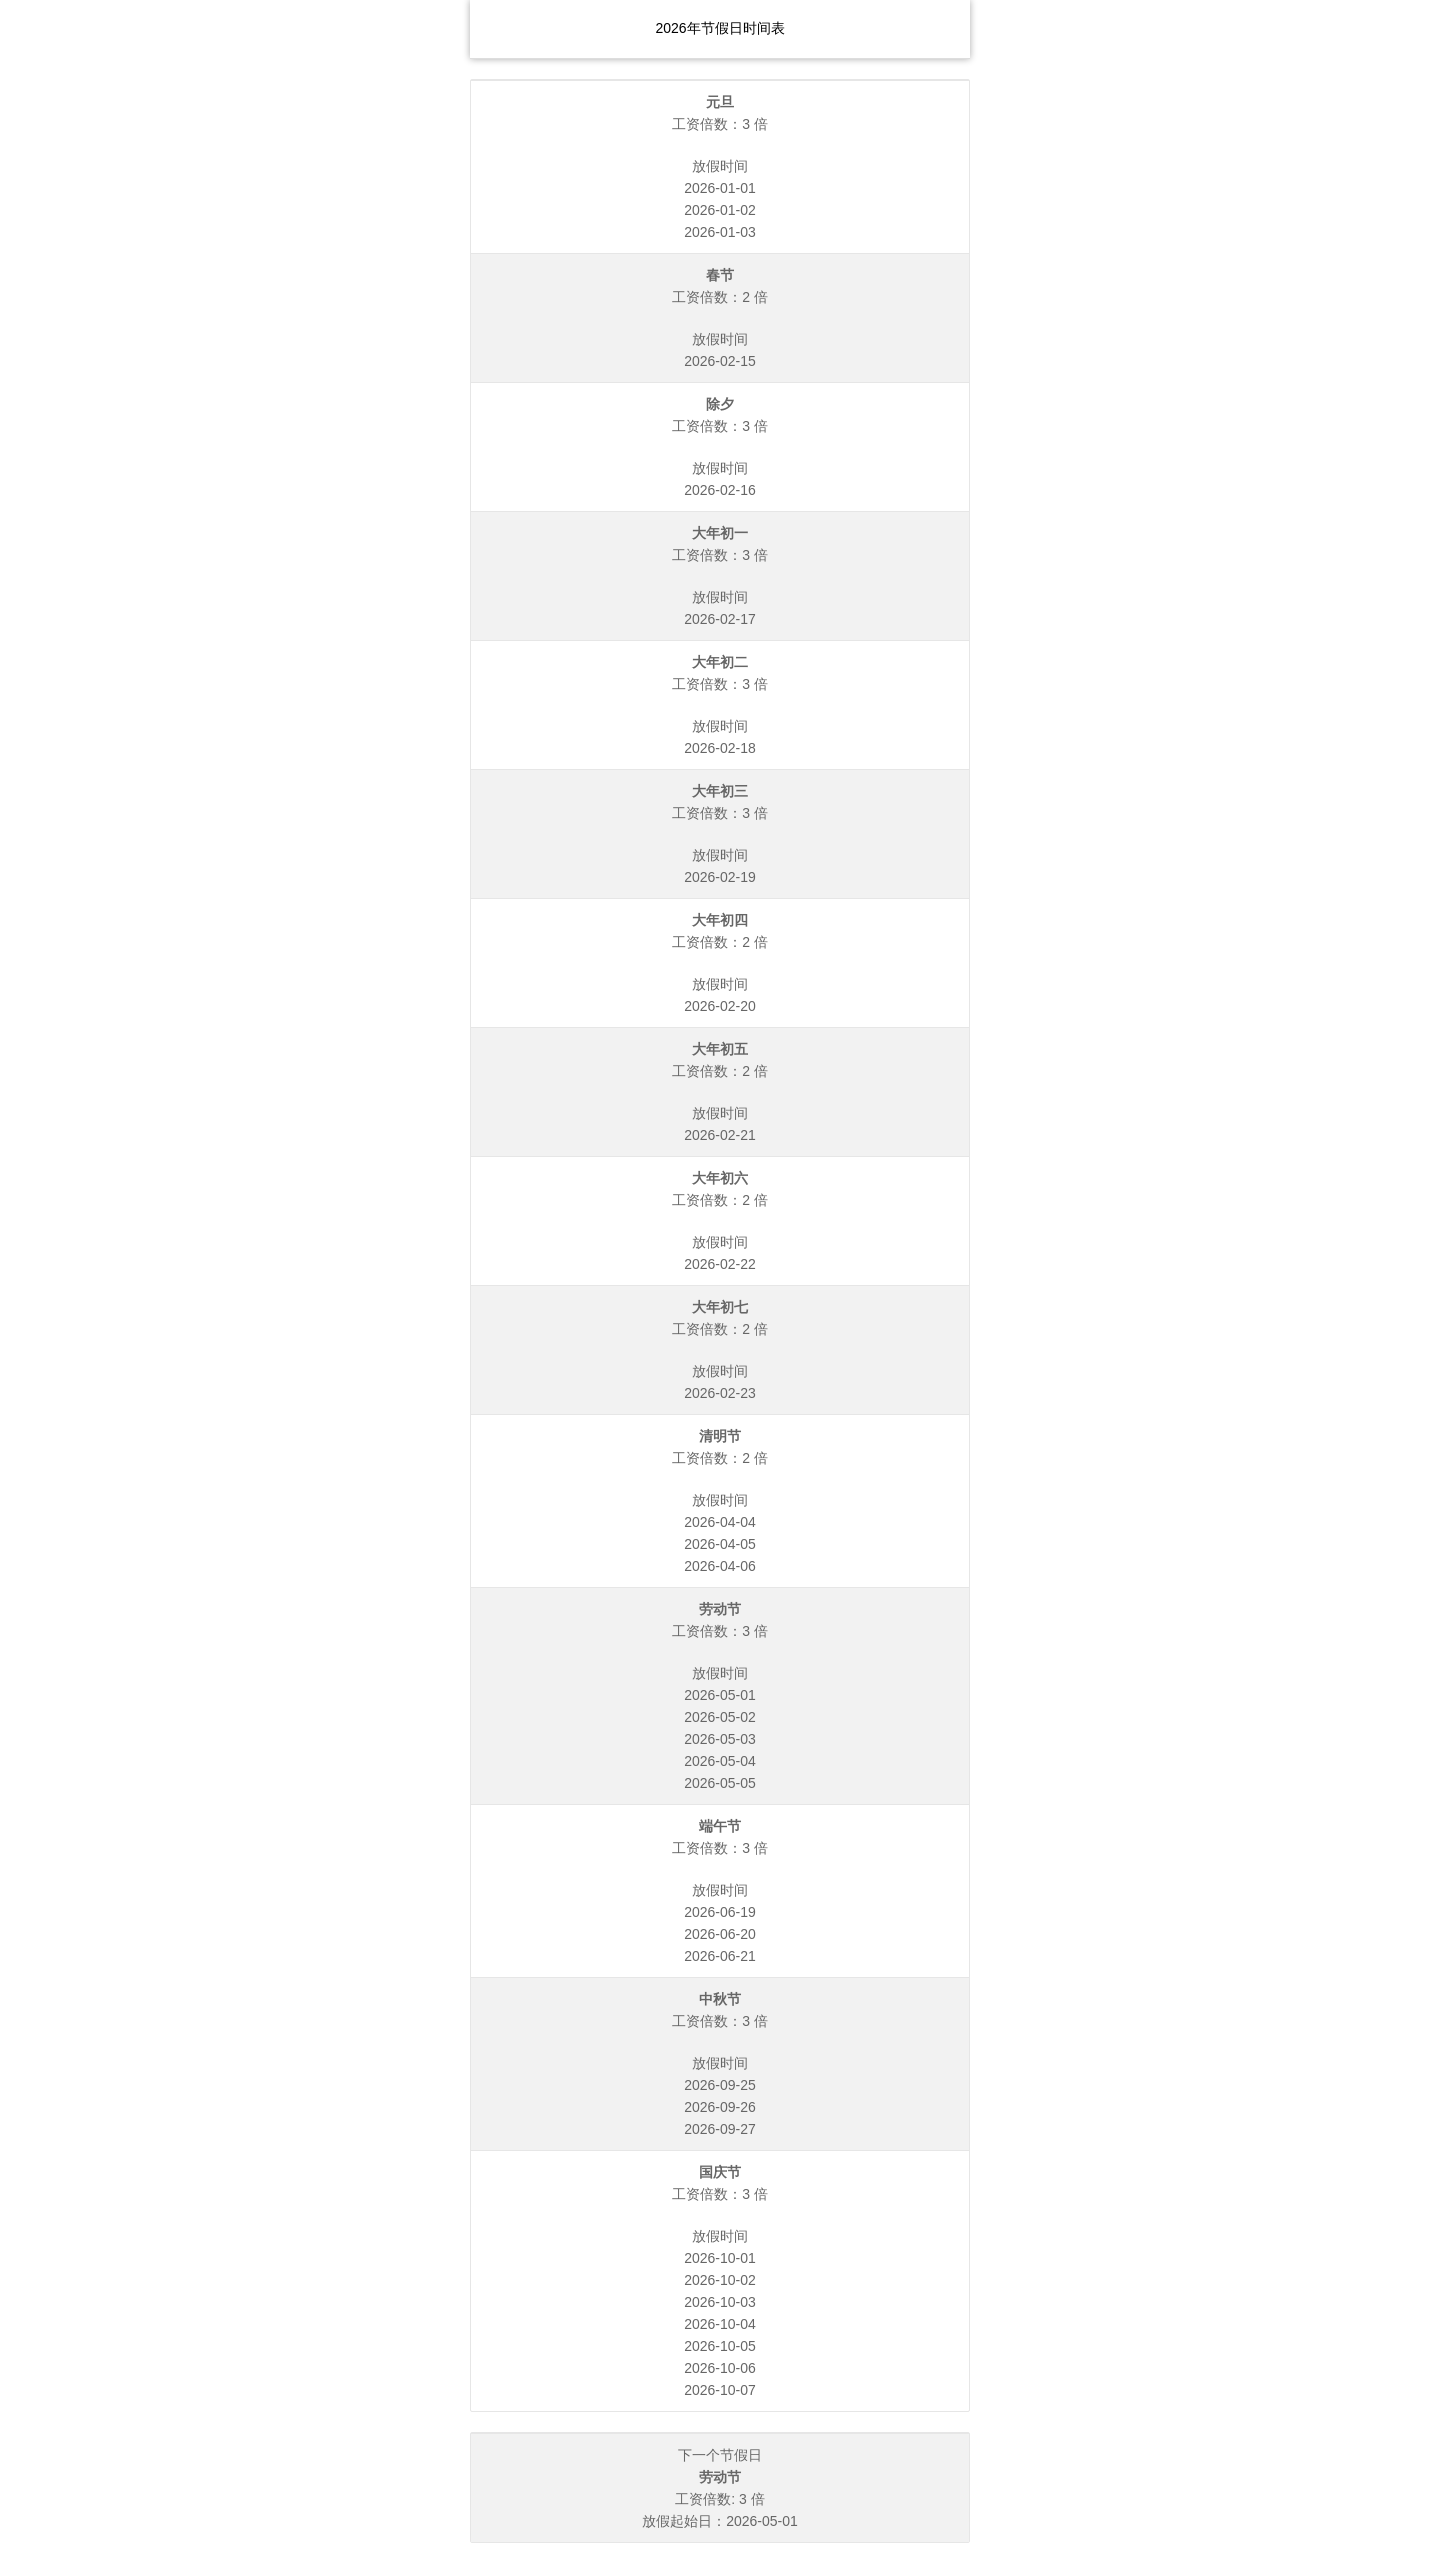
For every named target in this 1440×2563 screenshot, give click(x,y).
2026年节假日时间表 (719, 28)
